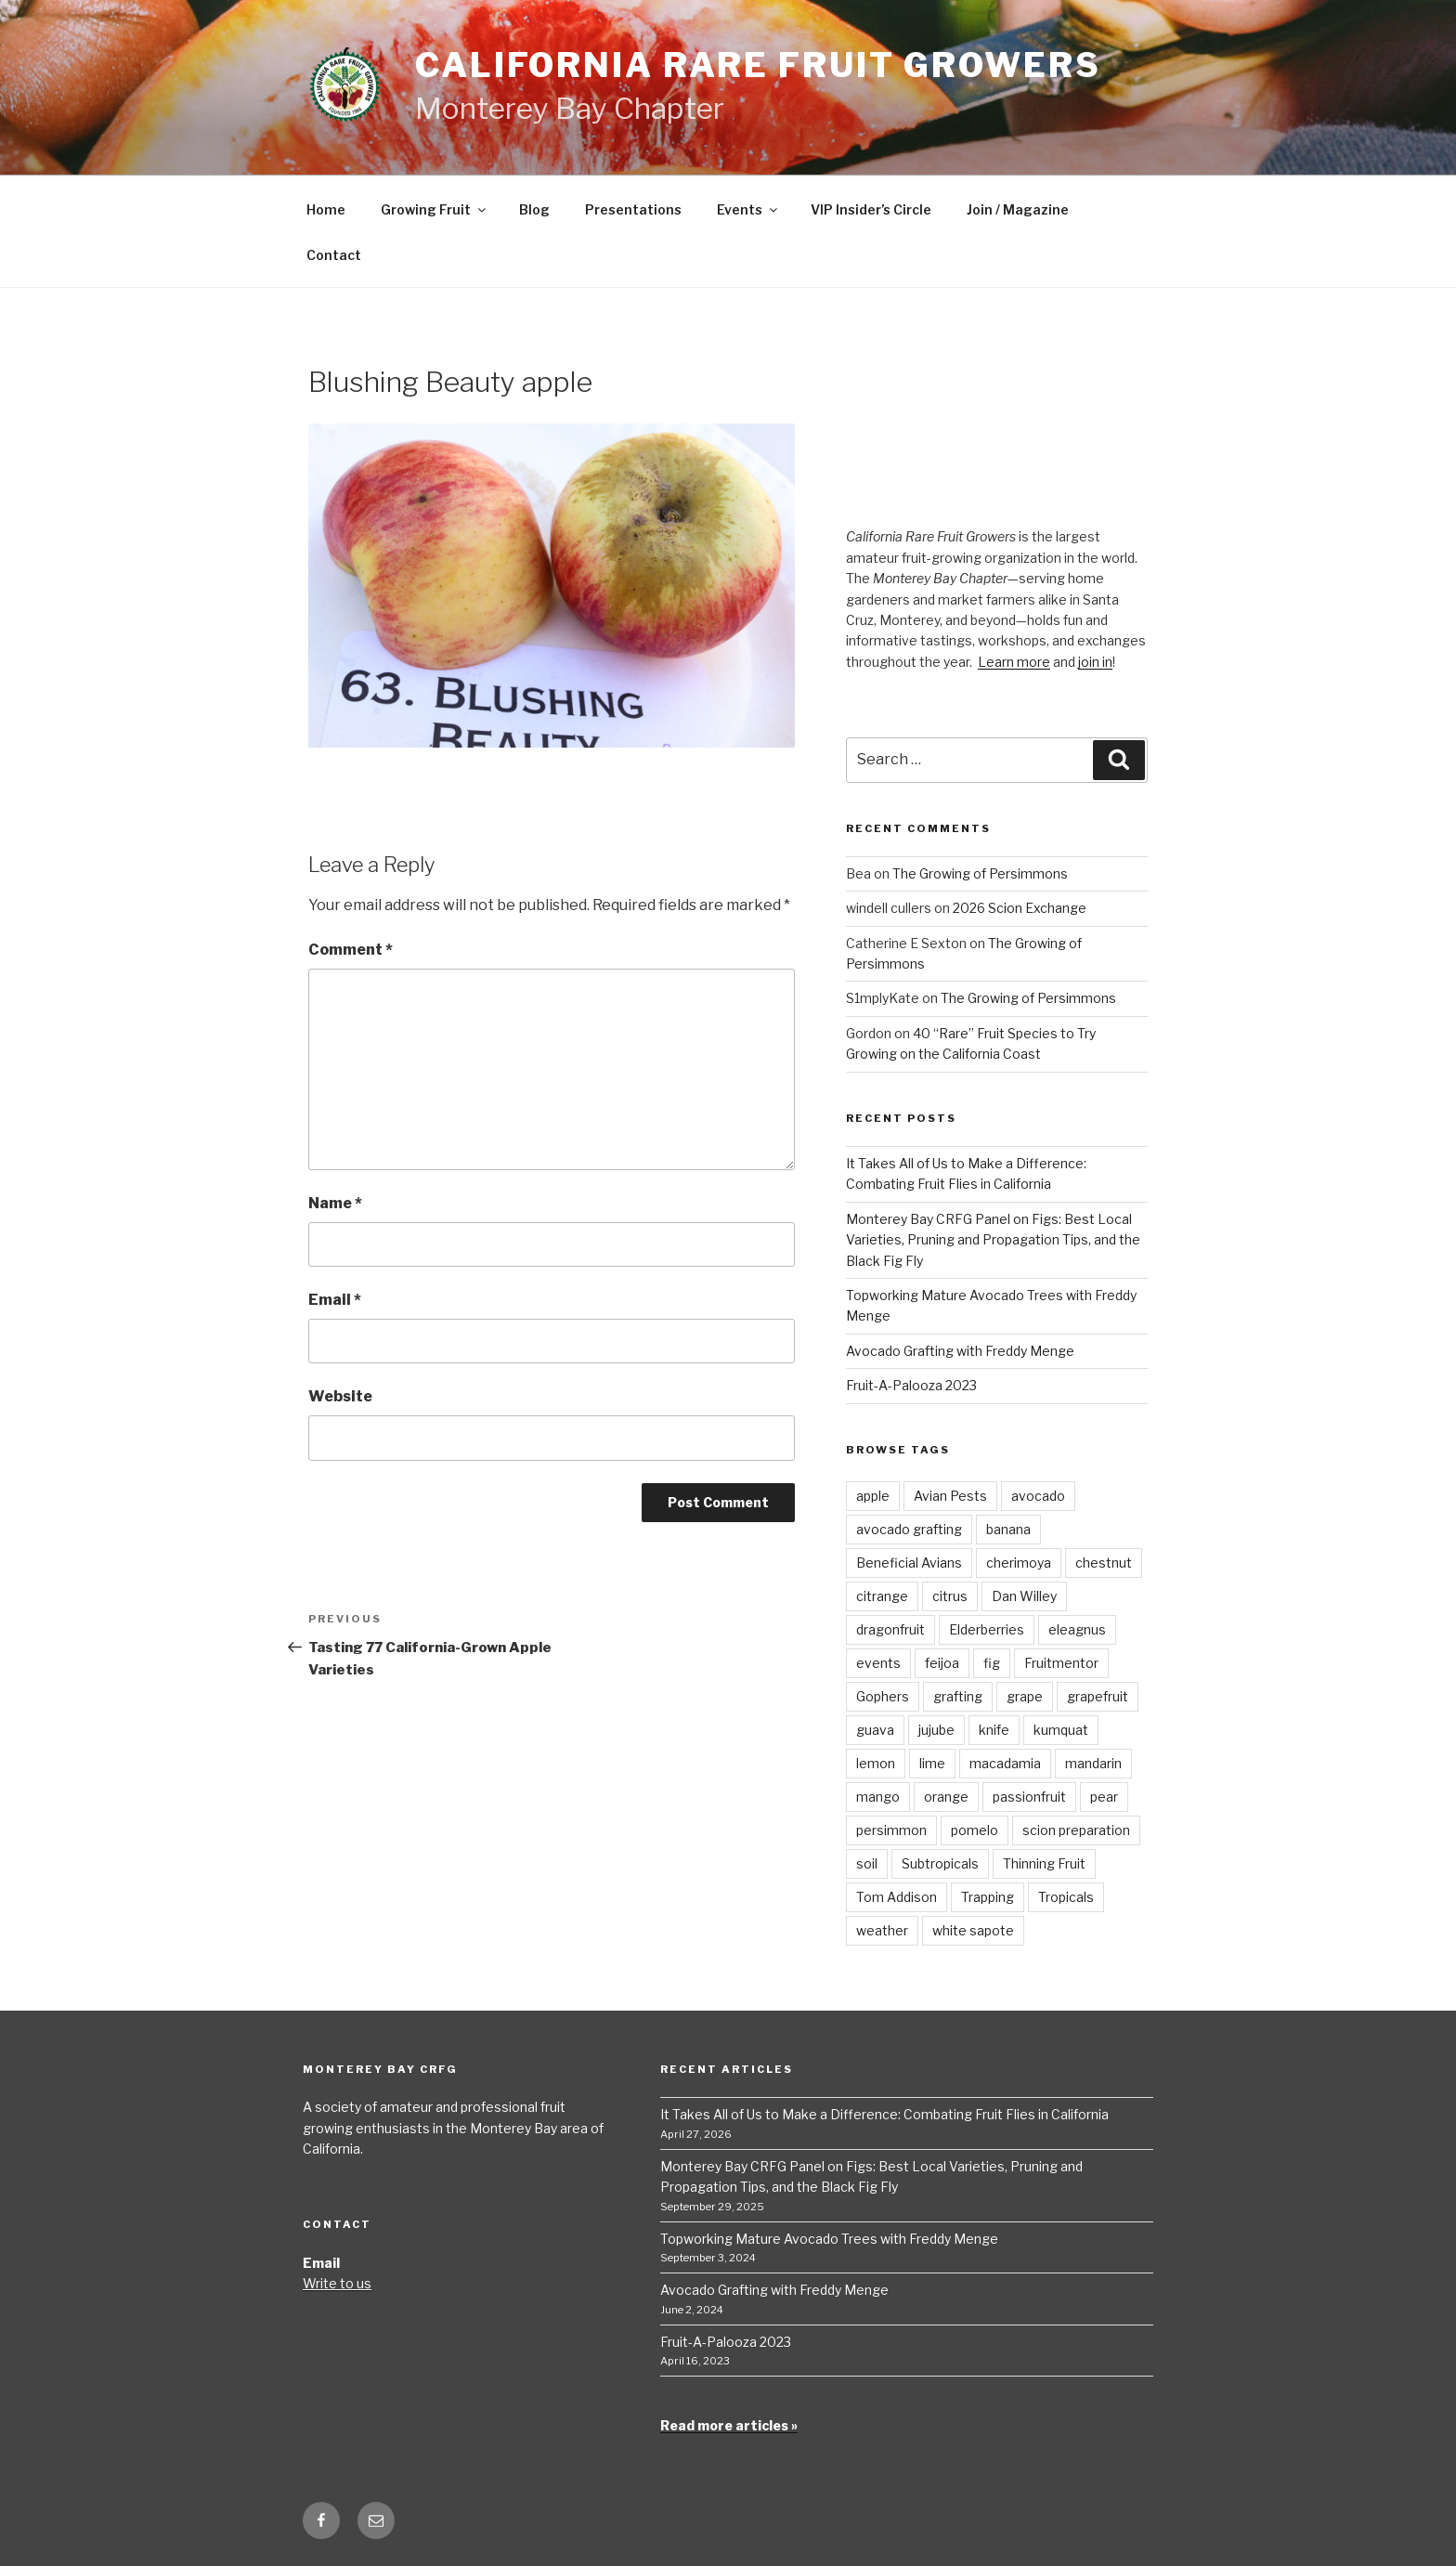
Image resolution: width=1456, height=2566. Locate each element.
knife (994, 1730)
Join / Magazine (1018, 209)
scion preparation (1076, 1830)
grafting (957, 1696)
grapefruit (1097, 1696)
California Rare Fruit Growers (758, 65)
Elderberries (986, 1629)
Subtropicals (940, 1863)
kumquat (1061, 1730)
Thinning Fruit (1044, 1863)
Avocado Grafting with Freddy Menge (960, 1351)
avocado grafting (909, 1529)
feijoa (942, 1663)
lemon (875, 1763)
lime (932, 1763)
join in (1095, 662)
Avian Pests (950, 1496)
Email (334, 1300)
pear (1104, 1796)
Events (748, 209)
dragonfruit (890, 1629)
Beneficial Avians (909, 1562)
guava (875, 1730)
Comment (350, 949)
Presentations (633, 209)
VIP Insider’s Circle (871, 209)
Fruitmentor (1061, 1663)
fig (991, 1663)
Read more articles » (729, 2425)
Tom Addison (896, 1897)
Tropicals (1066, 1897)
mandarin (1093, 1763)
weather (882, 1930)
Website (340, 1396)
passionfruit (1029, 1796)
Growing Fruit (434, 209)
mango (878, 1796)
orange (946, 1796)
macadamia (1005, 1763)
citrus (950, 1596)
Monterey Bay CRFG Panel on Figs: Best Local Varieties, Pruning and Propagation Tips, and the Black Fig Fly (993, 1240)
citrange (882, 1596)
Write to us (337, 2283)
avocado (1038, 1496)
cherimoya (1018, 1562)
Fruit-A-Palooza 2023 (911, 1385)
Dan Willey (1024, 1596)
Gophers (882, 1696)
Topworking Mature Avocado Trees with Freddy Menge (829, 2239)
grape (1025, 1696)
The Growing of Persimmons (980, 873)
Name (335, 1203)
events (878, 1663)
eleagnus (1077, 1629)
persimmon (891, 1830)
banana (1008, 1529)
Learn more (1014, 662)
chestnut (1103, 1562)
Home (325, 209)
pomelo (974, 1830)
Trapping (987, 1897)
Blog (534, 209)
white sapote (973, 1930)
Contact (333, 255)
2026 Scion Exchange (1019, 908)
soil (867, 1863)
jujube (936, 1730)
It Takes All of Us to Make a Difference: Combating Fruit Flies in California (884, 2114)
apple (873, 1496)
